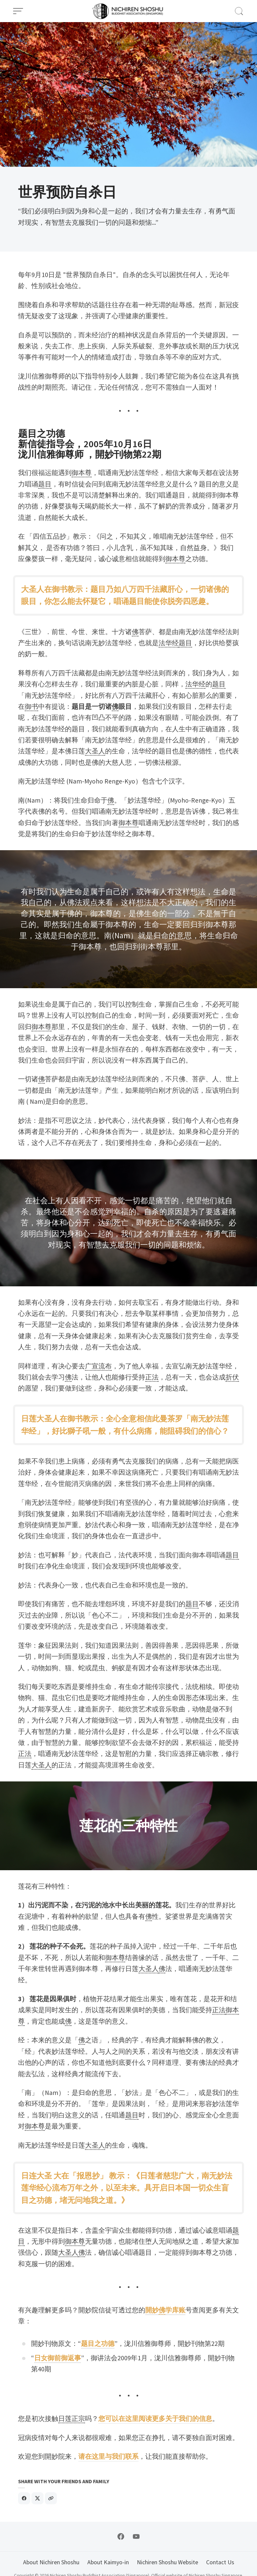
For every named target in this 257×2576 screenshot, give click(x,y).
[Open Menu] (18, 11)
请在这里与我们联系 (108, 2456)
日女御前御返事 (57, 2358)
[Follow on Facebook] (120, 2536)
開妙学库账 (165, 2310)
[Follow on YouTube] (136, 2536)
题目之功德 (97, 2344)
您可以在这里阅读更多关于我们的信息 (155, 2419)
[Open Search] (239, 11)
